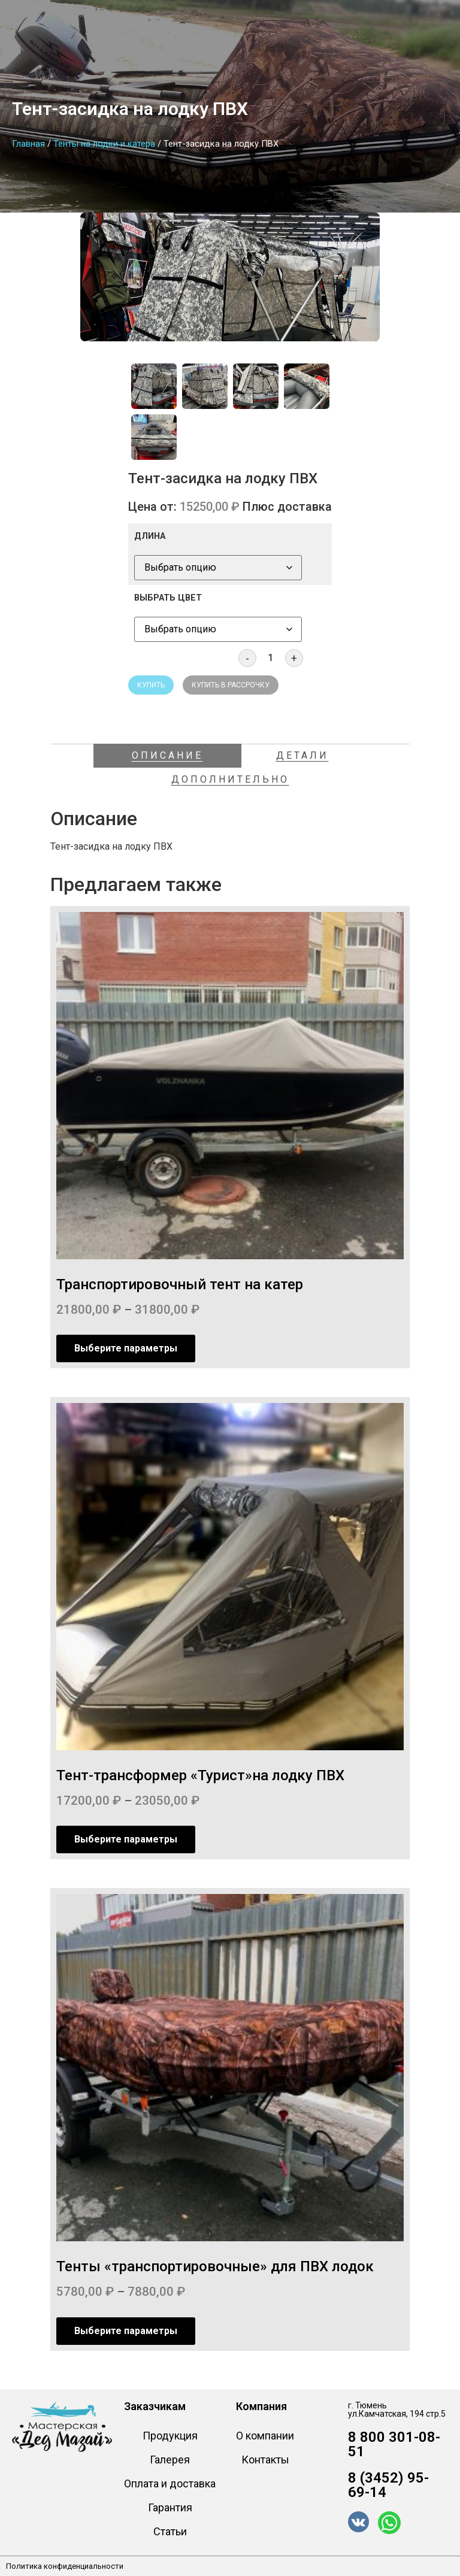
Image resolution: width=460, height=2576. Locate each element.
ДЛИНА (149, 536)
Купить (151, 685)
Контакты (265, 2459)
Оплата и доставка (170, 2483)
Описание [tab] (167, 755)
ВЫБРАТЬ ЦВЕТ (168, 598)
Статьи (170, 2531)
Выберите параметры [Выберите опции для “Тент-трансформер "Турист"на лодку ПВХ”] (125, 1839)
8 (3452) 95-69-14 (388, 2485)
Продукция (170, 2435)
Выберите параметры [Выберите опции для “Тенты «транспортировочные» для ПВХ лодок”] (125, 2330)
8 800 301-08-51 (394, 2444)
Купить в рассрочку (231, 685)
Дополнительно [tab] (230, 779)
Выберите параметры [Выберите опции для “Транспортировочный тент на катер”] (125, 1348)
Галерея (170, 2459)
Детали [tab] (302, 755)
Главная (28, 143)
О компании (265, 2435)
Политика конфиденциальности (64, 2566)
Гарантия (170, 2507)
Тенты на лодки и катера (104, 143)
